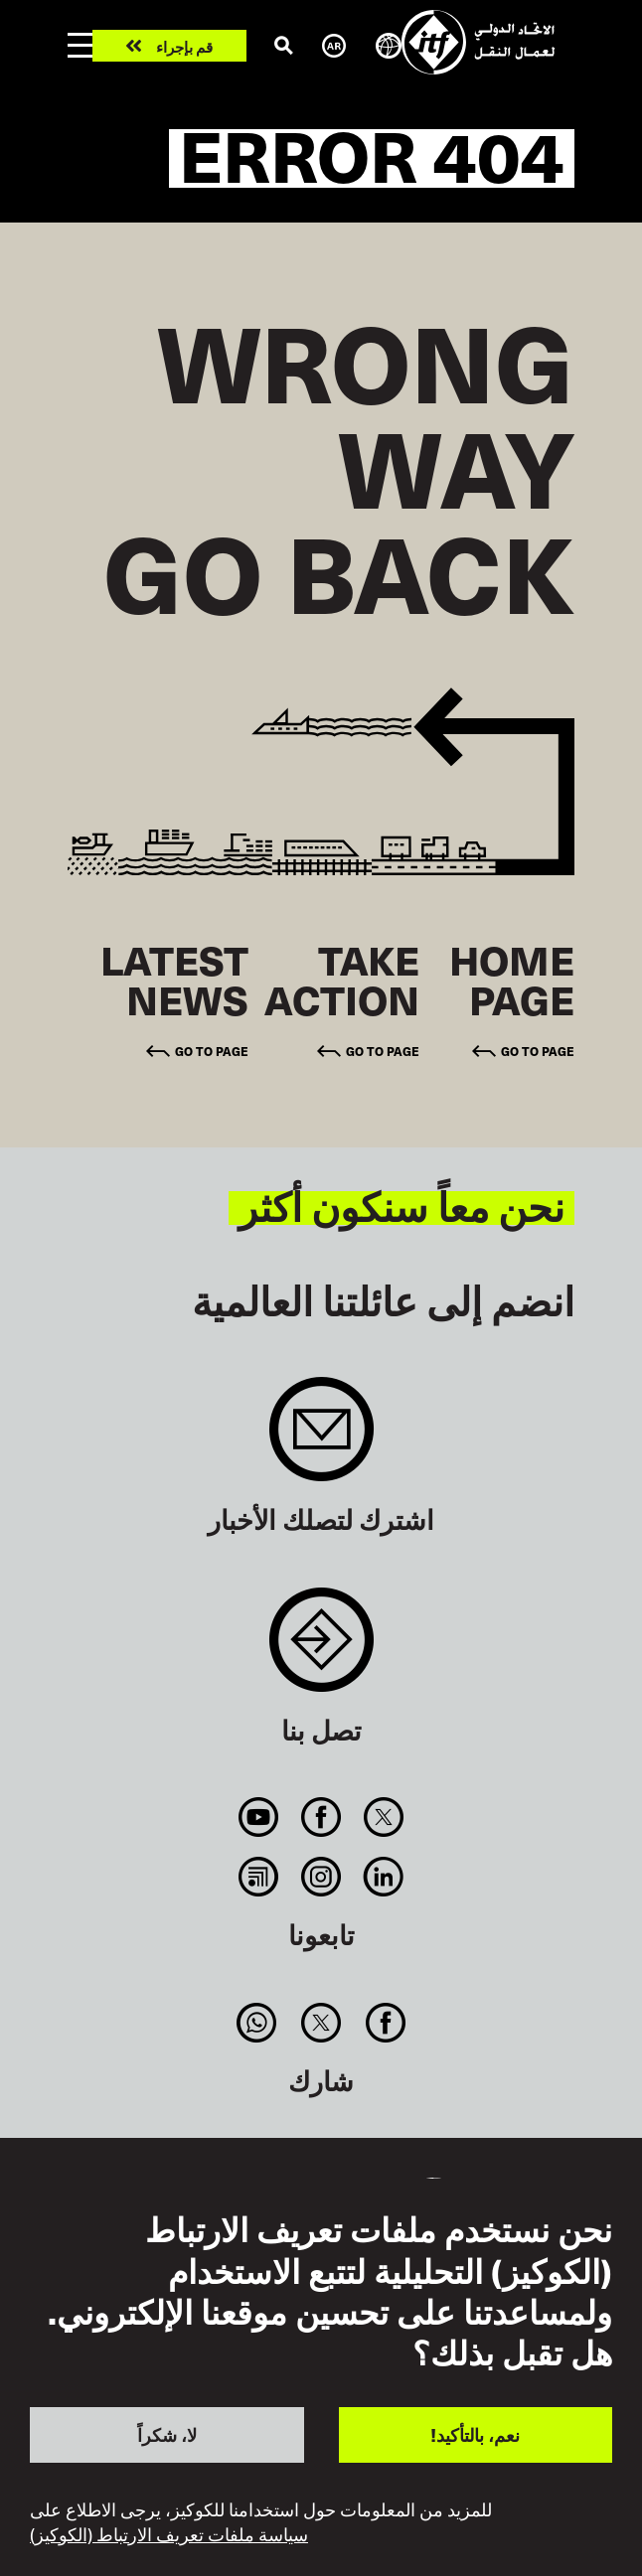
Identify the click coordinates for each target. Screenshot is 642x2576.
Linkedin (384, 1876)
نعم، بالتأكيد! (475, 2434)
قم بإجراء (184, 46)
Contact (321, 1650)
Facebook (320, 1817)
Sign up (321, 1439)
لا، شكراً (167, 2434)
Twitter (384, 1817)
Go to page (537, 1050)
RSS (258, 1876)
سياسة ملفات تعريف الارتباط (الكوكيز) (169, 2534)
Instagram (320, 1876)
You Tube (258, 1817)
